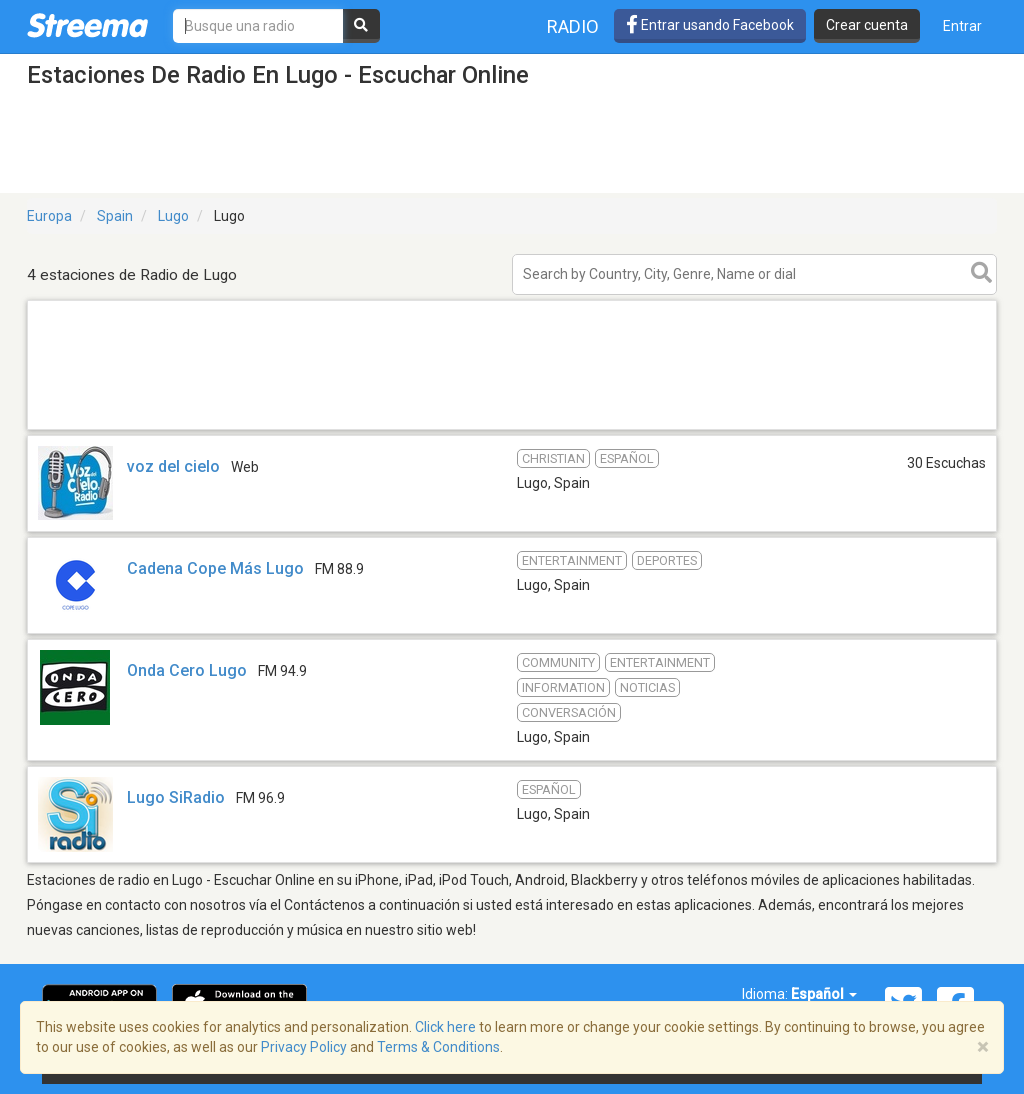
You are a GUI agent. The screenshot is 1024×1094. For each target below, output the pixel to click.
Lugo (173, 216)
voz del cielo (173, 466)
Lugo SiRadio (176, 797)
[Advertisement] (512, 428)
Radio (573, 26)
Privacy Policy (304, 1047)
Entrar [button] (962, 26)
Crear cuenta (867, 25)
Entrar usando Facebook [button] (710, 25)
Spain (115, 216)
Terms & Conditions (438, 1047)
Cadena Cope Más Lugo (215, 568)
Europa (49, 216)
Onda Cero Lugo (187, 670)
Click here (445, 1027)
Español (824, 994)
